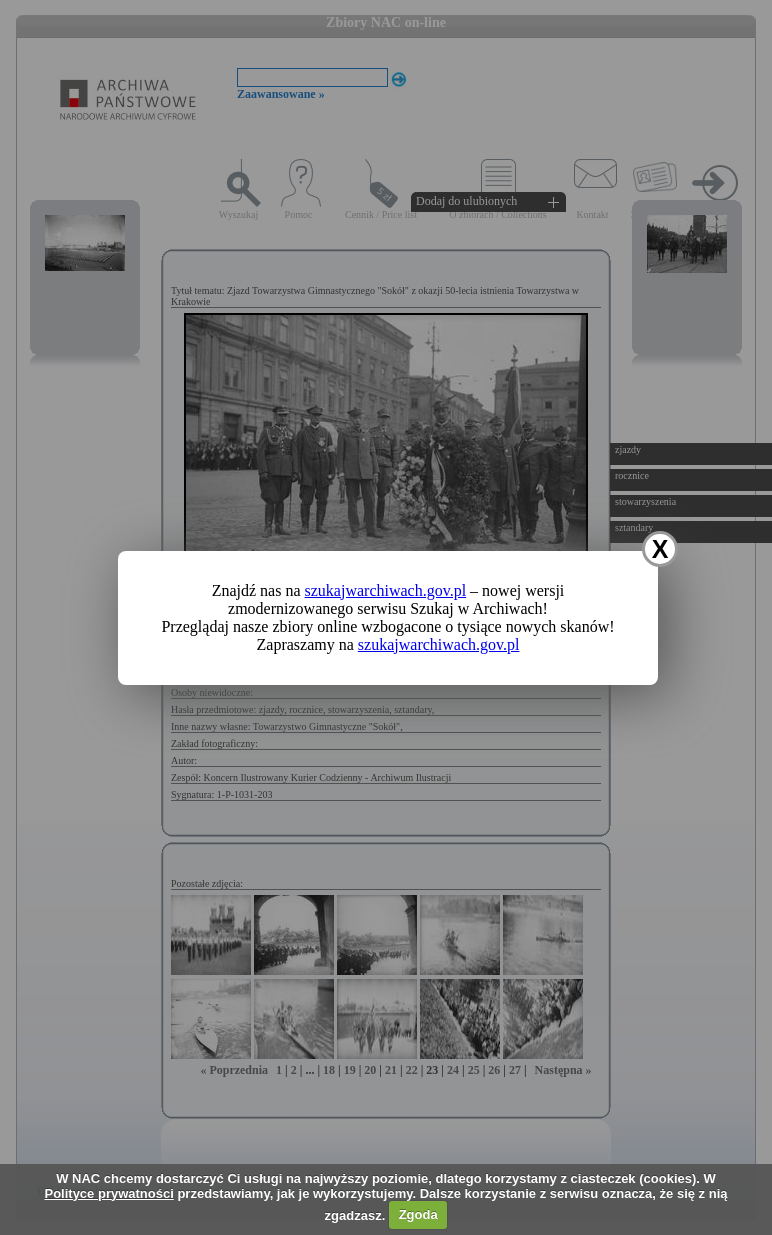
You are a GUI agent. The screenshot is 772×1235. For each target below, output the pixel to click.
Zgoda (418, 1214)
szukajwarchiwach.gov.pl (386, 590)
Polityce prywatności (108, 1193)
